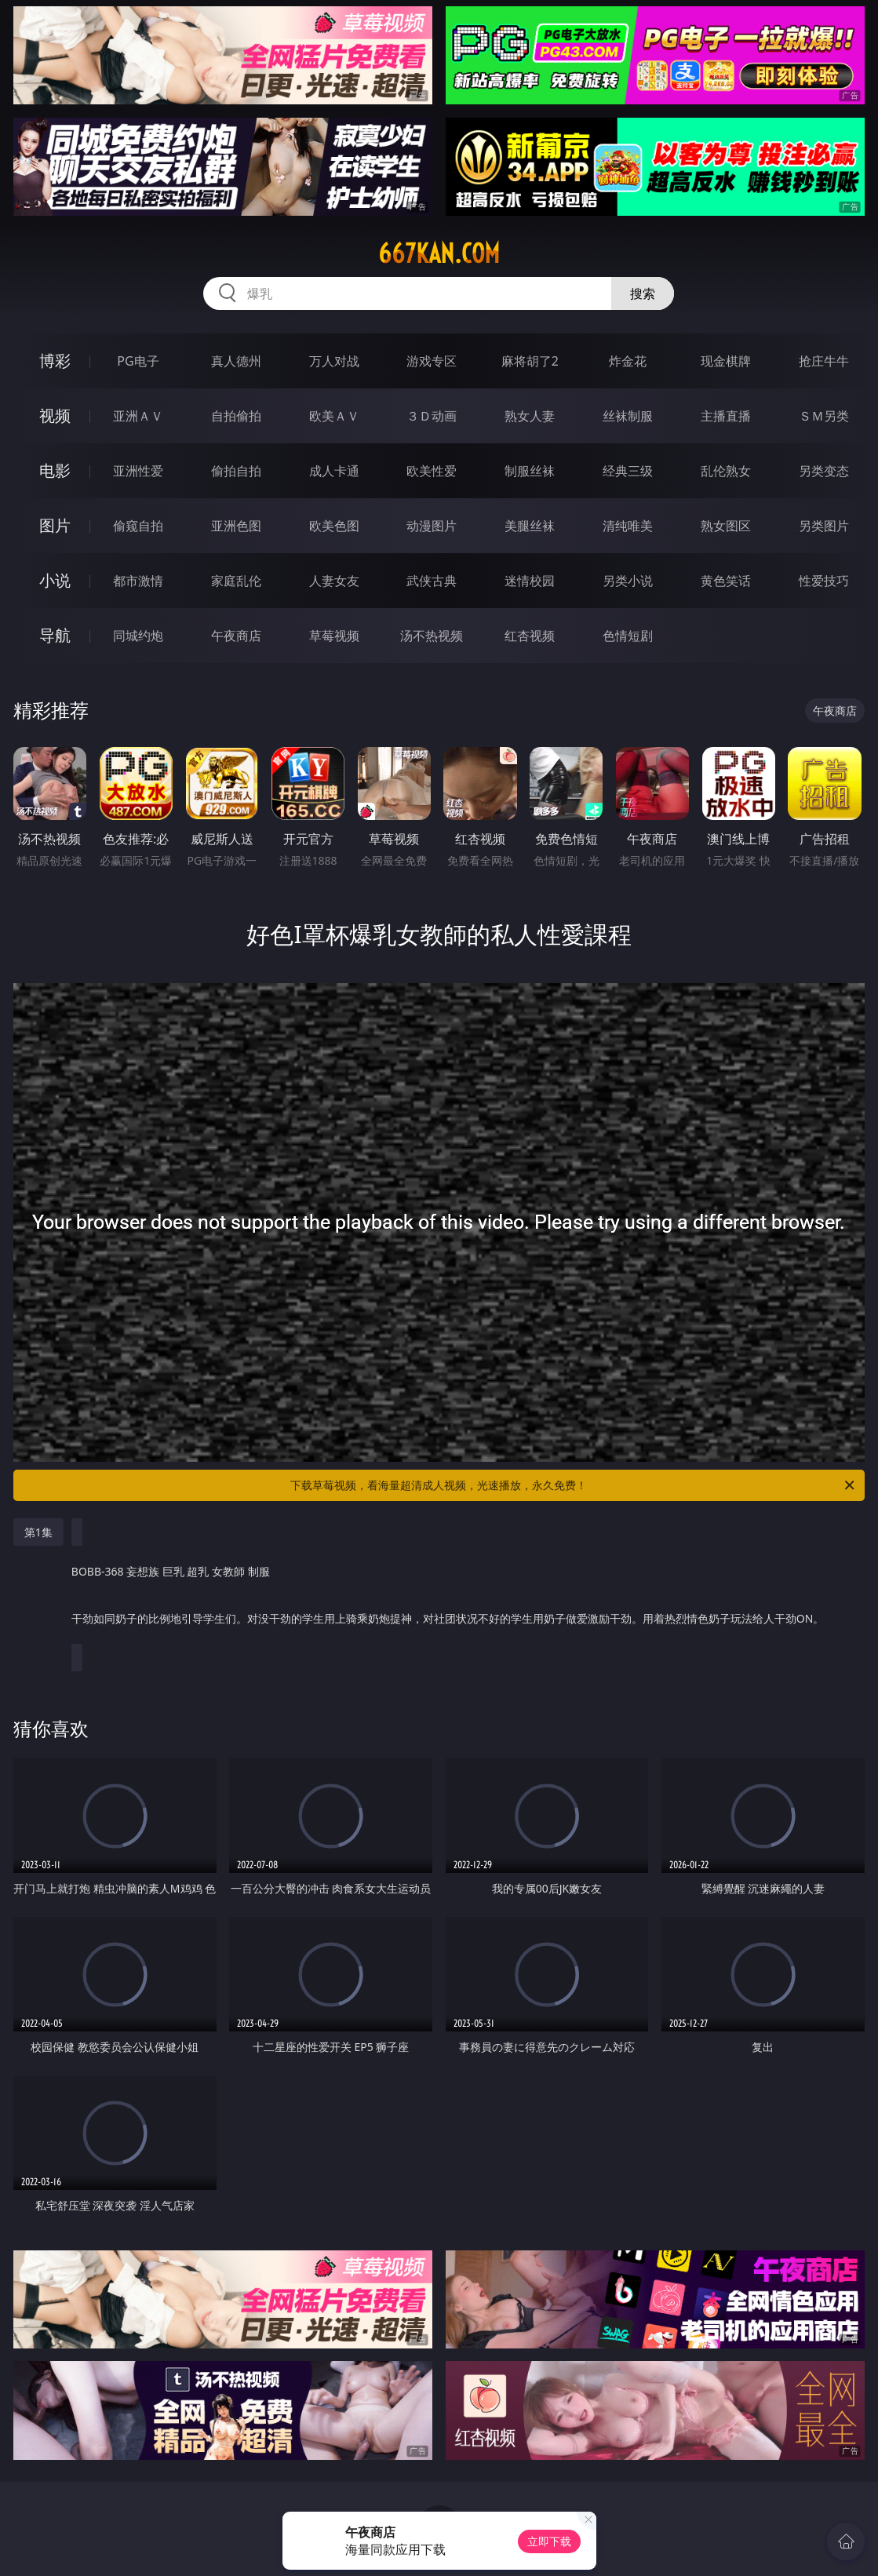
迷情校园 (530, 580)
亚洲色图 (236, 525)
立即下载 (549, 2541)
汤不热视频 (431, 635)
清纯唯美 (628, 525)
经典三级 (628, 470)
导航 (55, 635)
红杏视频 (530, 635)
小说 (55, 580)
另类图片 (824, 525)
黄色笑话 (726, 580)
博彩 (55, 360)
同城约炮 (138, 635)
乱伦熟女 (726, 470)
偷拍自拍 (236, 470)
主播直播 (726, 415)
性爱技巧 (824, 580)
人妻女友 (334, 580)
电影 (55, 470)
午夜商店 (236, 635)
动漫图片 (431, 525)
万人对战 (334, 361)
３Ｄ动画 (431, 415)
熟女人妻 (530, 415)
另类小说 (628, 580)
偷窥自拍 (138, 525)
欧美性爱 (431, 470)
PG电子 (137, 361)
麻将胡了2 (530, 361)
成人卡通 (334, 470)
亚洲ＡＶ (138, 415)
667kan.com (439, 253)
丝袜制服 (628, 415)
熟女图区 (726, 525)
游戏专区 (431, 361)
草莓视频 (334, 635)
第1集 (38, 1532)
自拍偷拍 (236, 415)
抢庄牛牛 (824, 361)
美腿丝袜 (530, 525)
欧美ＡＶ (334, 415)
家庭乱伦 (236, 580)
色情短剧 (628, 635)
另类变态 (824, 470)
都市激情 (138, 580)
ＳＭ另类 (824, 415)
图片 (55, 525)
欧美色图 (334, 525)
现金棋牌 (726, 361)
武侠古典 (431, 580)
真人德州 (236, 361)
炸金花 (628, 361)
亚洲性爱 (138, 470)
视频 (55, 415)
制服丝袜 (530, 470)
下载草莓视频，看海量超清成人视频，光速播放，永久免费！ (573, 1485)
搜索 (642, 293)
